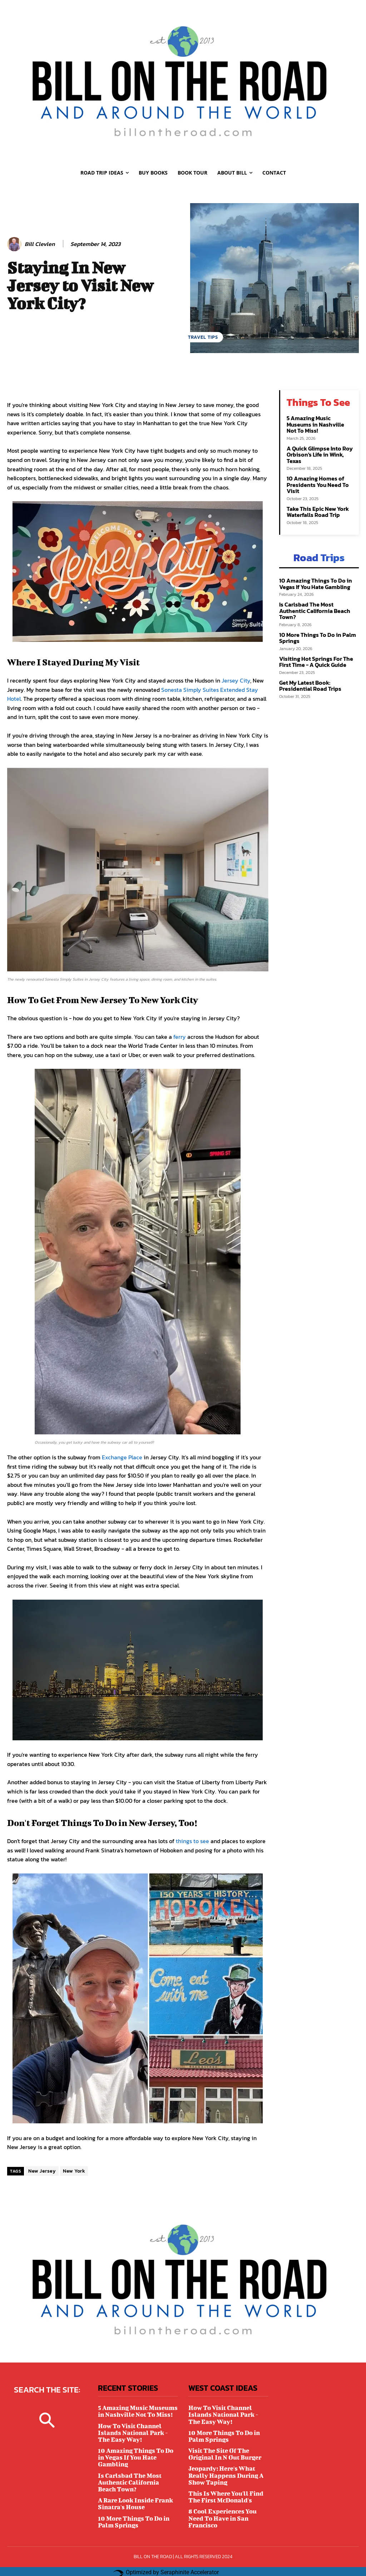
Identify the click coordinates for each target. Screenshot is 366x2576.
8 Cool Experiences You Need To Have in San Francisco (221, 2511)
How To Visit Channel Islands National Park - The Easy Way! (137, 2430)
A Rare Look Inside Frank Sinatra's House (133, 2491)
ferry (180, 1036)
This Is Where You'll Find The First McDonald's (224, 2491)
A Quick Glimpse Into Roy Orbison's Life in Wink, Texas (318, 446)
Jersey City (236, 680)
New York (74, 2171)
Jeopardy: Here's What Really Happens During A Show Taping (224, 2471)
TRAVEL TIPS (203, 337)
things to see (193, 1841)
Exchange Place (123, 1457)
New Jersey (42, 2171)
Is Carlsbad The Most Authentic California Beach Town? (317, 595)
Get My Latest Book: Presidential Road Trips (308, 665)
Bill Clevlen (40, 244)
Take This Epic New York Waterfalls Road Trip (316, 501)
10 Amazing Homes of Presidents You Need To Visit (315, 475)
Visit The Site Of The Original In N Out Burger (223, 2450)
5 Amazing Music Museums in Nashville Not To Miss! (319, 420)
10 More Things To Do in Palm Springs (315, 619)
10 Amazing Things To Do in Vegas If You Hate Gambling (312, 572)
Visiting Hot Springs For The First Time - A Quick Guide (313, 642)
